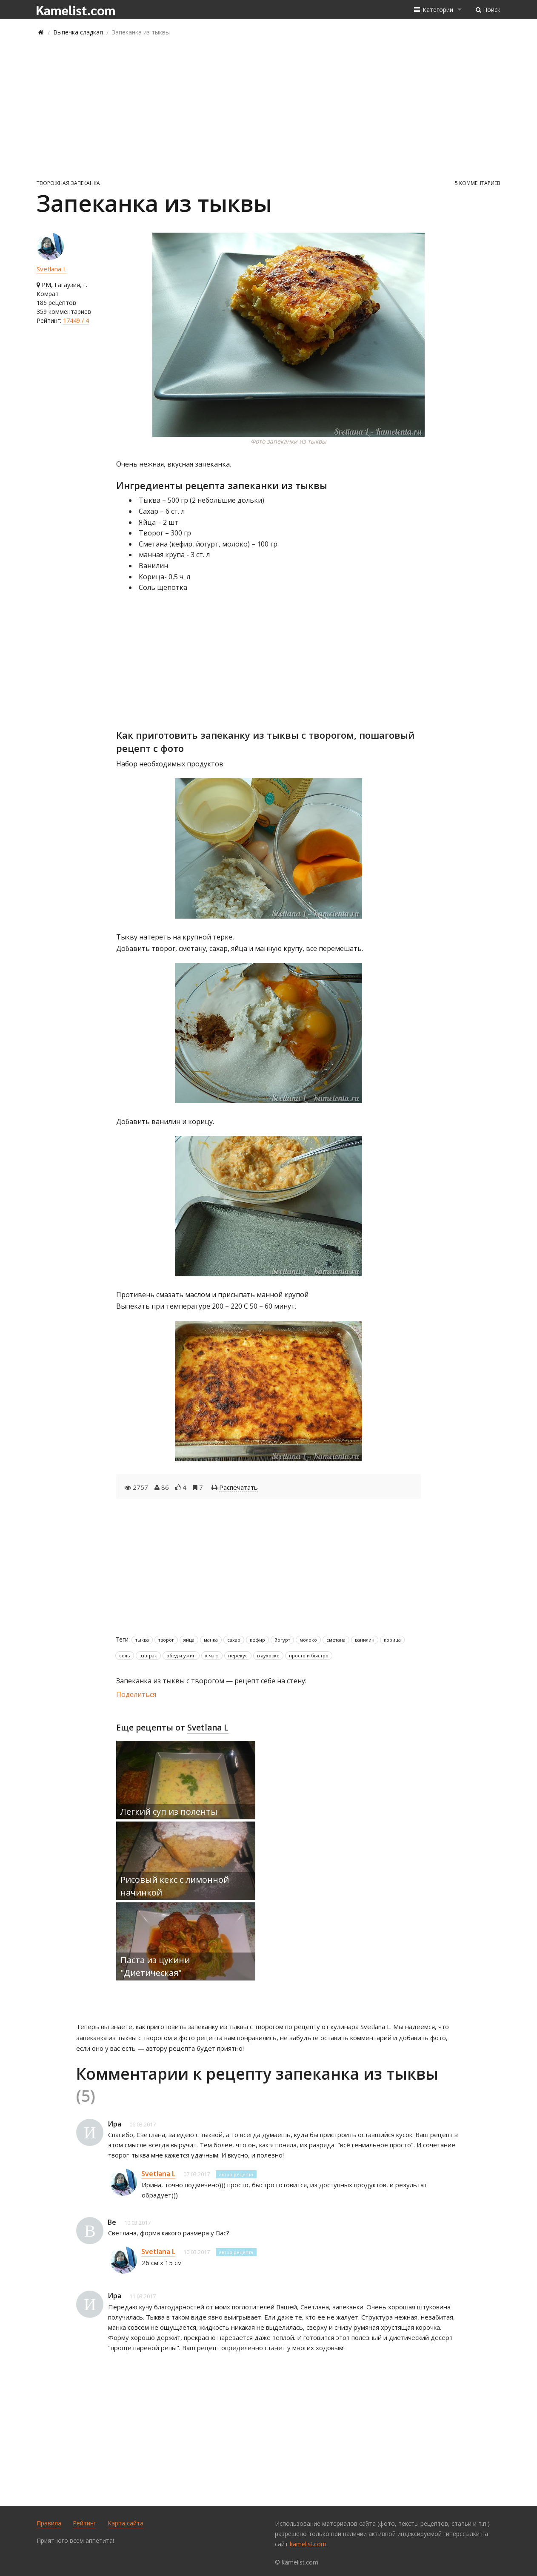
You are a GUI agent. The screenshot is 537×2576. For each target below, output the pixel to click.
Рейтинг (84, 2523)
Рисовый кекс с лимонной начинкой (174, 1886)
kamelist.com (308, 2544)
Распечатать (238, 1487)
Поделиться (136, 1694)
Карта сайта (125, 2523)
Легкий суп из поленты (168, 1811)
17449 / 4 (76, 320)
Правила (49, 2523)
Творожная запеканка (68, 183)
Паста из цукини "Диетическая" (155, 1966)
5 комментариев (477, 183)
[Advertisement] (268, 107)
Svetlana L (51, 269)
